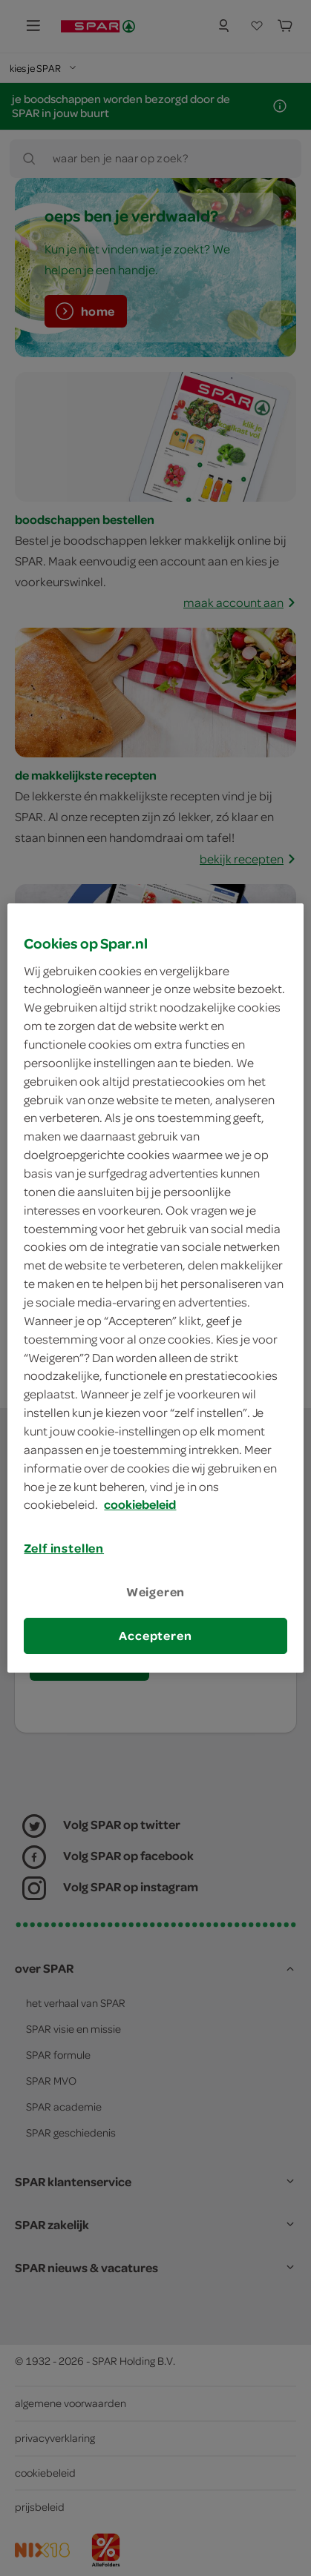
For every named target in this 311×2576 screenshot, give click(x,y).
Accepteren (155, 1635)
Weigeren (156, 1592)
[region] (155, 1288)
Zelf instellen (64, 1548)
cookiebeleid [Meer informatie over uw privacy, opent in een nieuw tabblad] (140, 1505)
